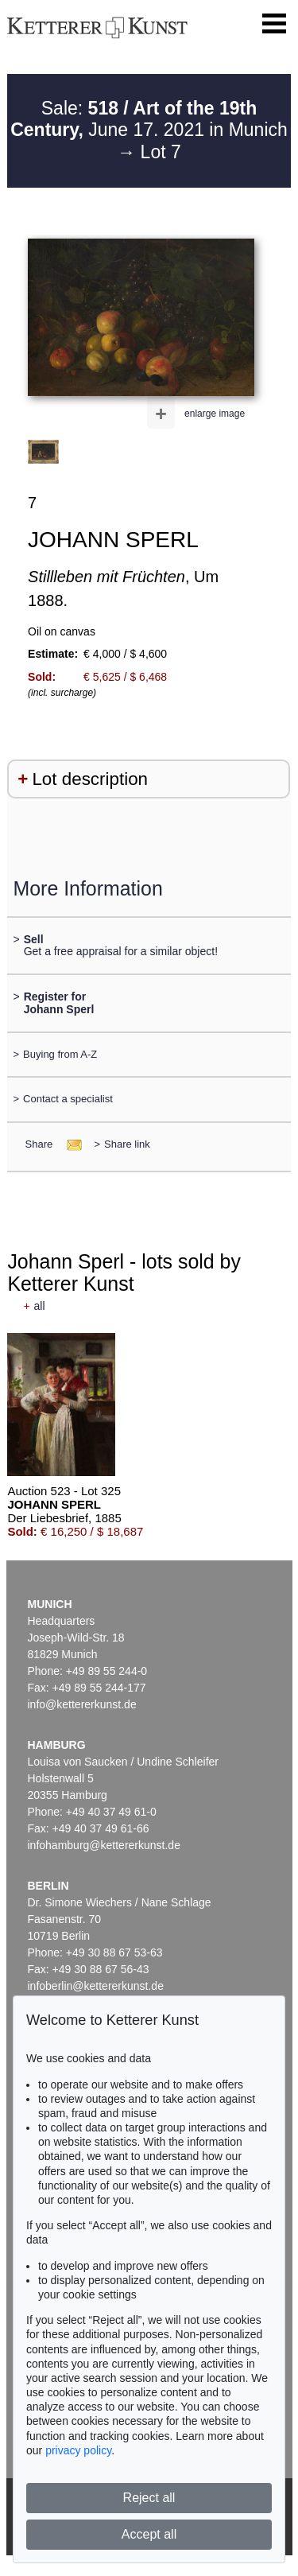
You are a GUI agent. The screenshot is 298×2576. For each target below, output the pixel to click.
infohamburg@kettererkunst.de (104, 1845)
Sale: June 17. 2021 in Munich (149, 119)
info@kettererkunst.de (82, 1704)
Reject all (149, 2497)
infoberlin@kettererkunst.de (96, 1986)
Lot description (90, 779)
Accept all (149, 2534)
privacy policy (78, 2450)
